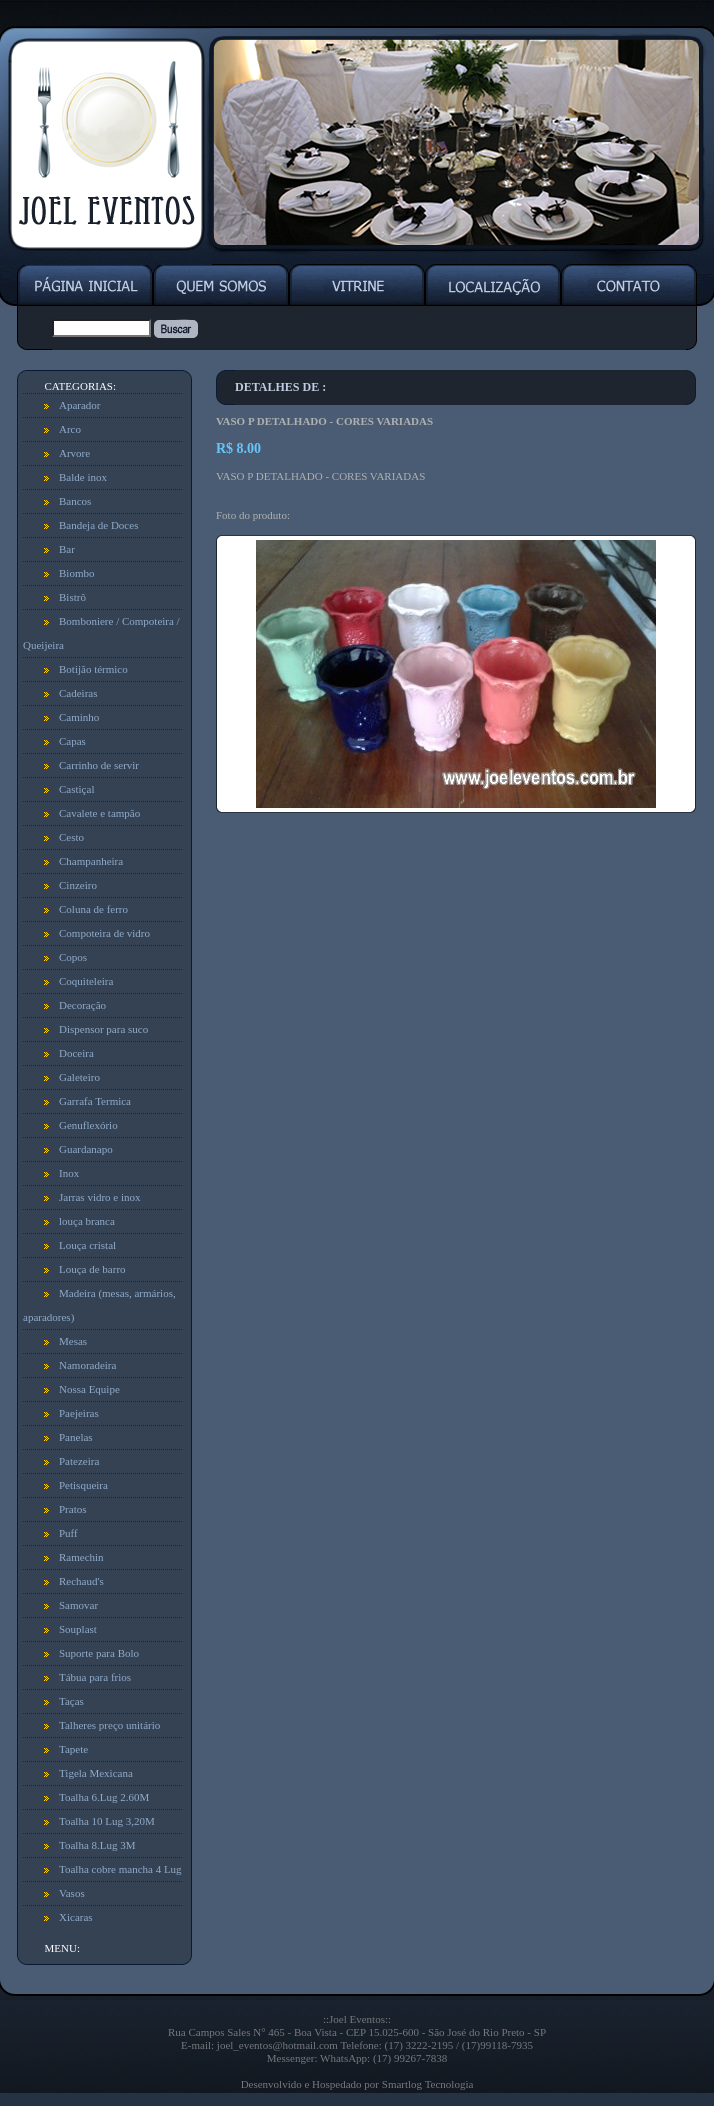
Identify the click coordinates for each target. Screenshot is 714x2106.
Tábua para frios (95, 1677)
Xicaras (76, 1917)
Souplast (78, 1629)
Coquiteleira (86, 981)
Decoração (82, 1005)
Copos (73, 957)
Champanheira (91, 861)
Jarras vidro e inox (100, 1197)
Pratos (73, 1509)
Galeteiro (79, 1077)
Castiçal (76, 789)
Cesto (71, 837)
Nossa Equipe (89, 1389)
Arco (70, 429)
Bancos (75, 501)
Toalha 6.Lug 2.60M (104, 1797)
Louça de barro (92, 1269)
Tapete (73, 1749)
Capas (72, 741)
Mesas (73, 1341)
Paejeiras (79, 1413)
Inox (69, 1173)
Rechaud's (81, 1581)
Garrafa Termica (95, 1101)
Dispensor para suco (103, 1029)
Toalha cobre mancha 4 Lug (120, 1869)
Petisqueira (83, 1485)
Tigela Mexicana (96, 1773)
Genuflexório (88, 1125)
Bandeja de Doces (98, 525)
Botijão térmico (93, 669)
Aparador (80, 405)
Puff (68, 1533)
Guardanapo (86, 1149)
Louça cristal (87, 1245)
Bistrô (72, 597)
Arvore (74, 453)
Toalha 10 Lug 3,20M (107, 1821)
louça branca (87, 1221)
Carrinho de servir (99, 765)
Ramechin (81, 1557)
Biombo (76, 573)
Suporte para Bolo (99, 1653)
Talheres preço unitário (109, 1725)
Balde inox (83, 477)
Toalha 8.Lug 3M (97, 1845)
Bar (67, 549)
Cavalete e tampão (99, 813)
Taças (71, 1701)
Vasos (72, 1893)
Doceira (76, 1053)
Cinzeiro (78, 885)
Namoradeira (87, 1365)
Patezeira (79, 1461)
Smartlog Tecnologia (428, 2084)
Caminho (79, 717)
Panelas (76, 1437)
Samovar (78, 1605)
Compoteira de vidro (104, 933)
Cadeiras (78, 693)
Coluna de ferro (93, 909)
